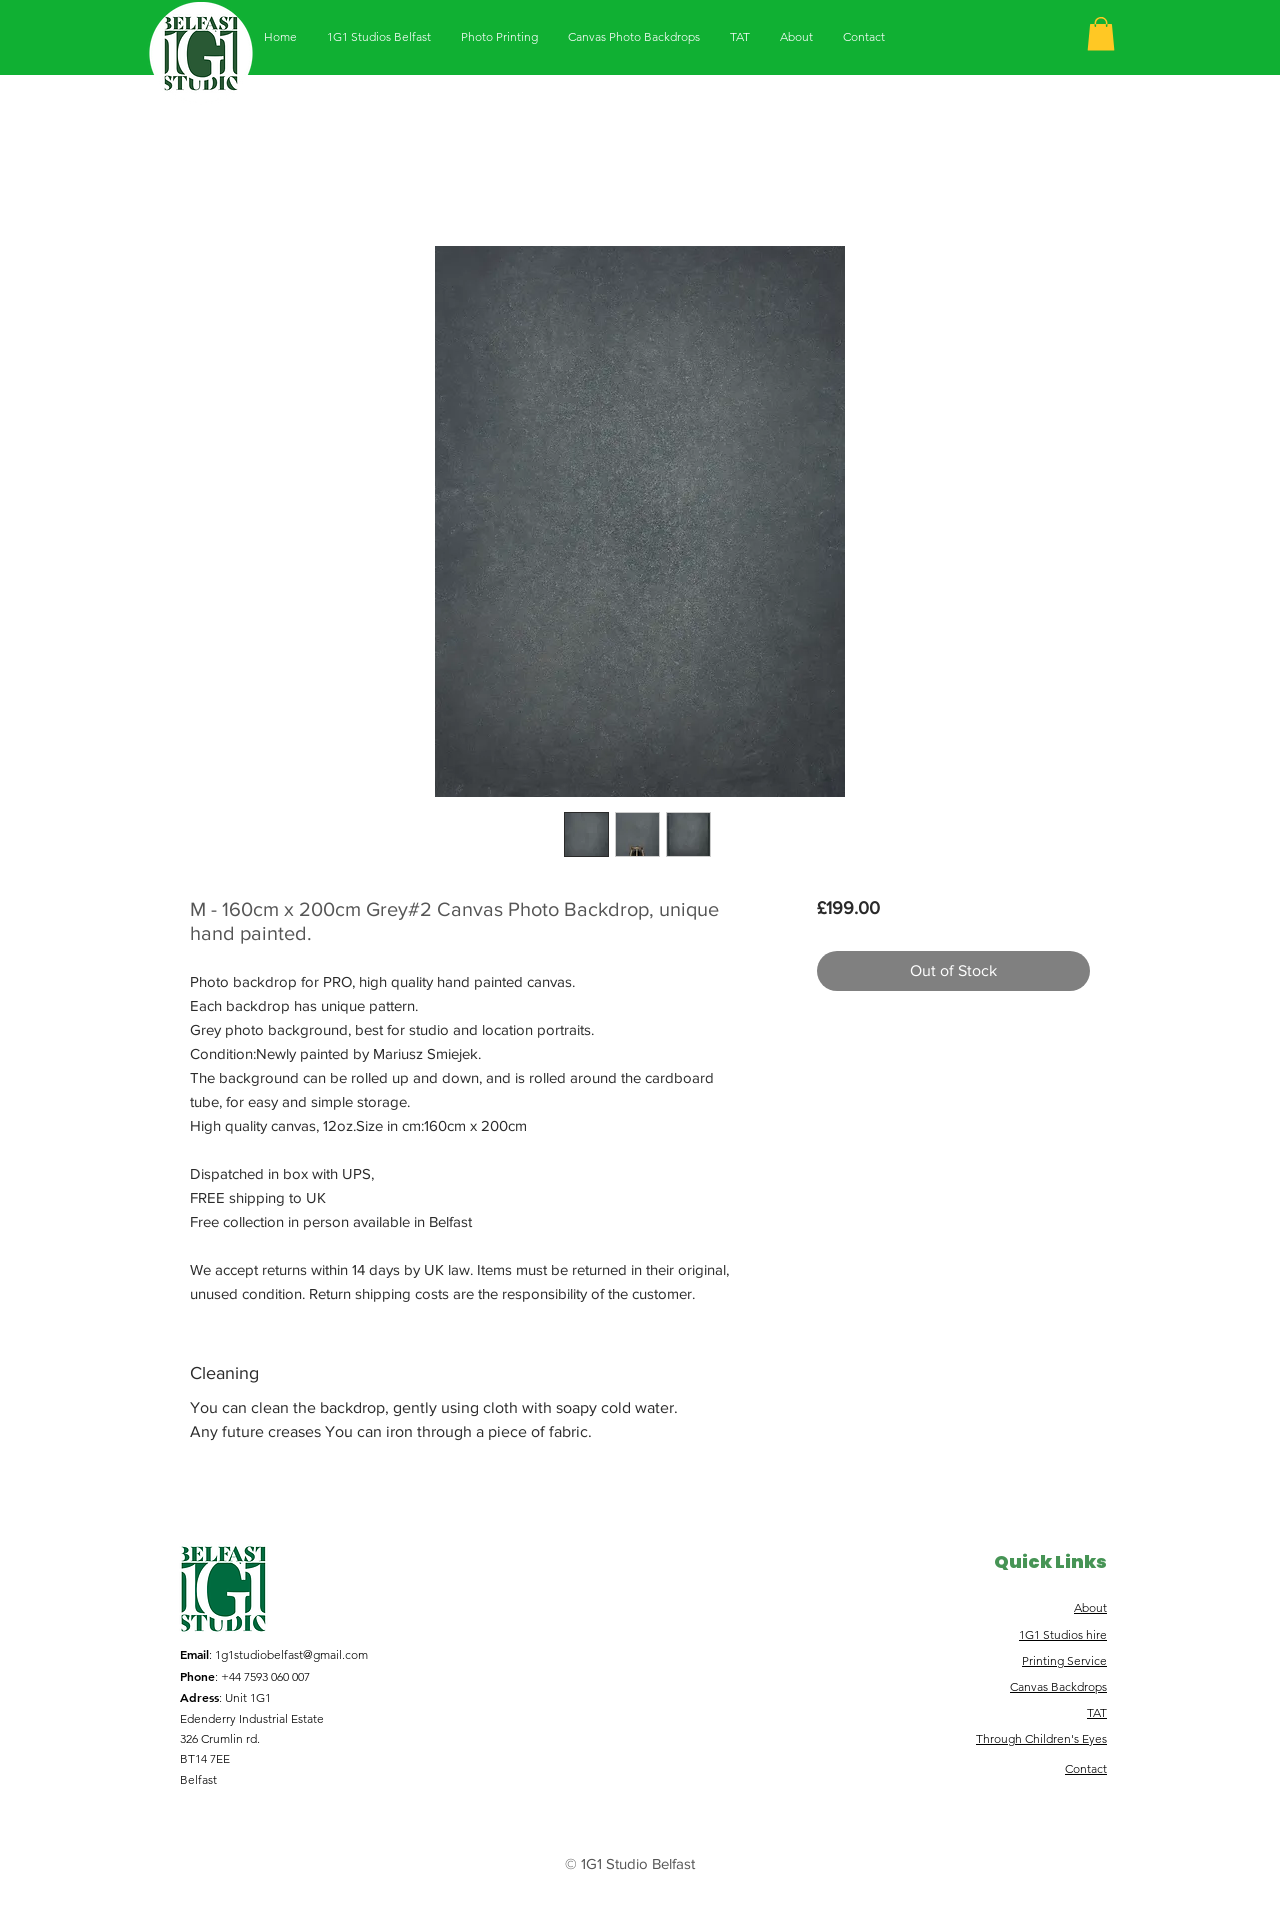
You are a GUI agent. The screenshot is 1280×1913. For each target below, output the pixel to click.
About (1090, 1607)
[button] (1101, 33)
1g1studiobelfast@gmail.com (291, 1654)
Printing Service (1064, 1660)
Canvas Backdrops (1058, 1686)
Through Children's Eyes (1041, 1738)
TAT (1097, 1712)
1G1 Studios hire (1063, 1634)
